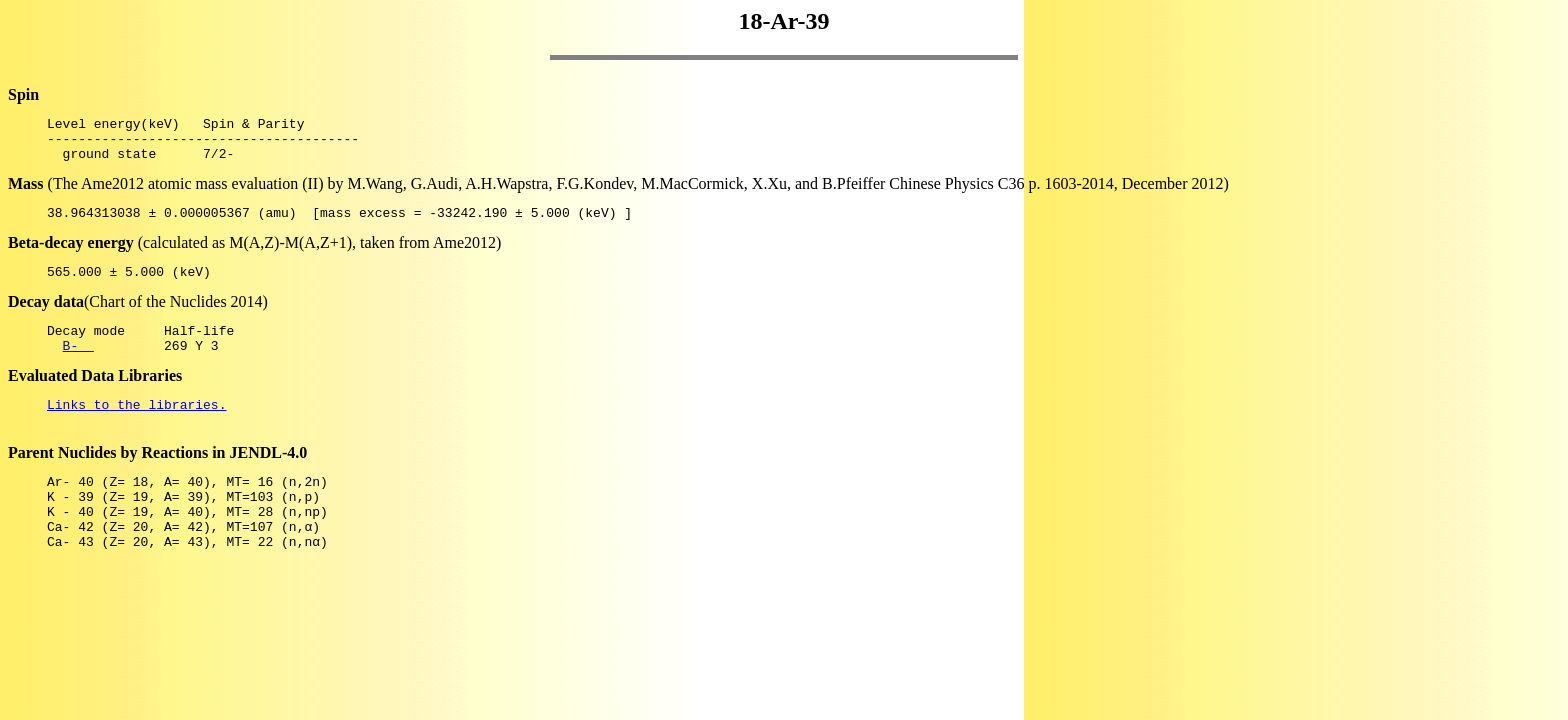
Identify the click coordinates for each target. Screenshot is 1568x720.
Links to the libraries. (136, 428)
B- (78, 366)
